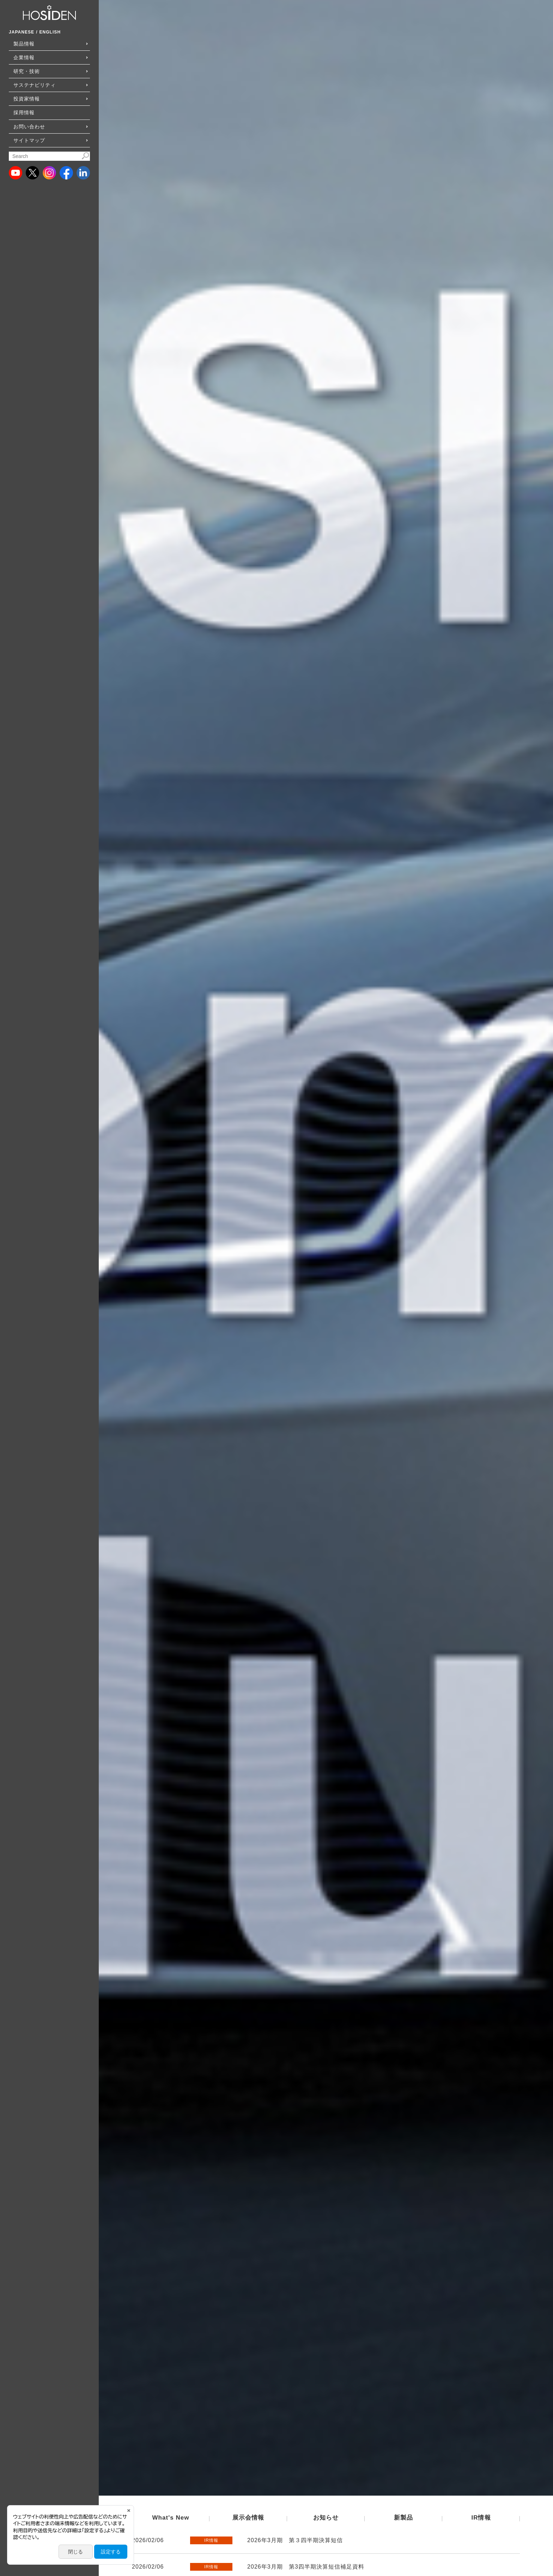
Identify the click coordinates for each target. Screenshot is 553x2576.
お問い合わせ (29, 126)
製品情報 (24, 44)
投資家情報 (26, 99)
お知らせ (326, 2517)
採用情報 (24, 112)
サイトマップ (29, 140)
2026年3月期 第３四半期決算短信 (295, 2540)
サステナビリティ (34, 85)
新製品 (403, 2517)
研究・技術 (26, 71)
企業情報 (24, 57)
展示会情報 (248, 2517)
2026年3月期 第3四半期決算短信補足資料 (305, 2567)
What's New (170, 2517)
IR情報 (481, 2517)
